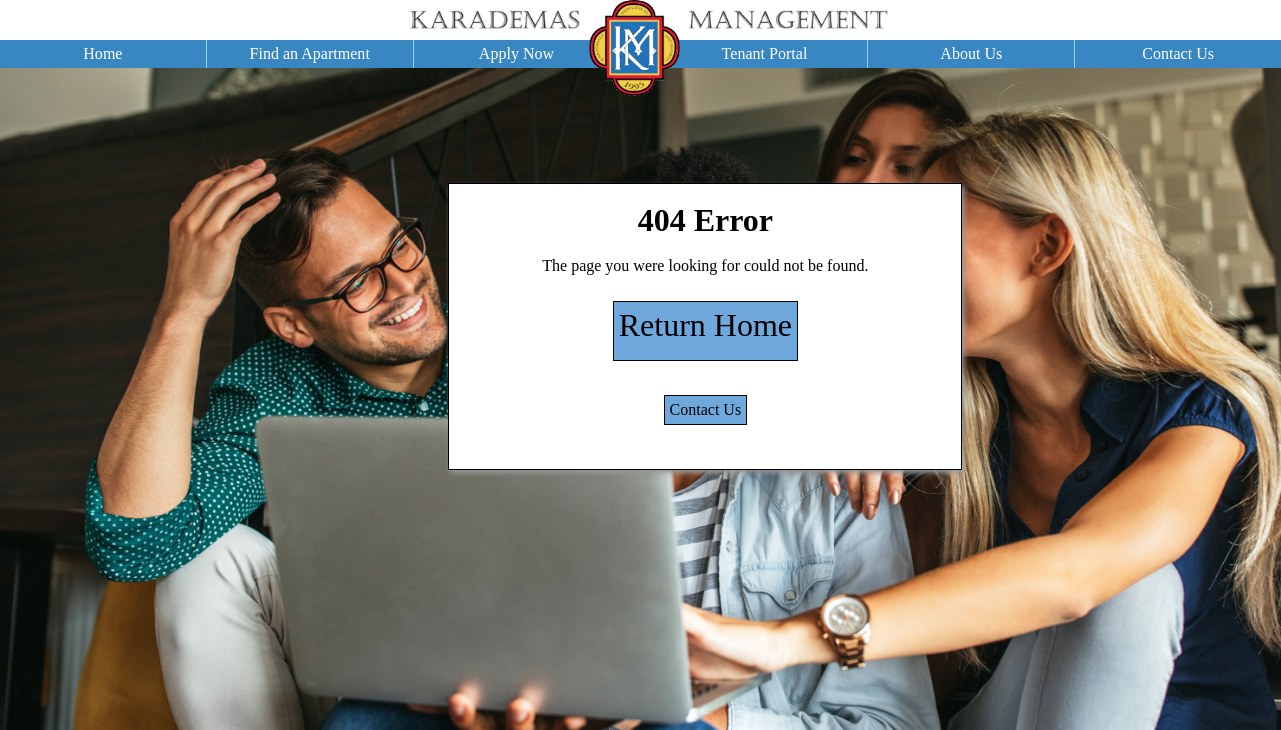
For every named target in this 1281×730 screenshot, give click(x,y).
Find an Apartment (310, 53)
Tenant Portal (765, 53)
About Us (971, 53)
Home (102, 53)
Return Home (705, 325)
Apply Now (516, 53)
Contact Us (1178, 53)
